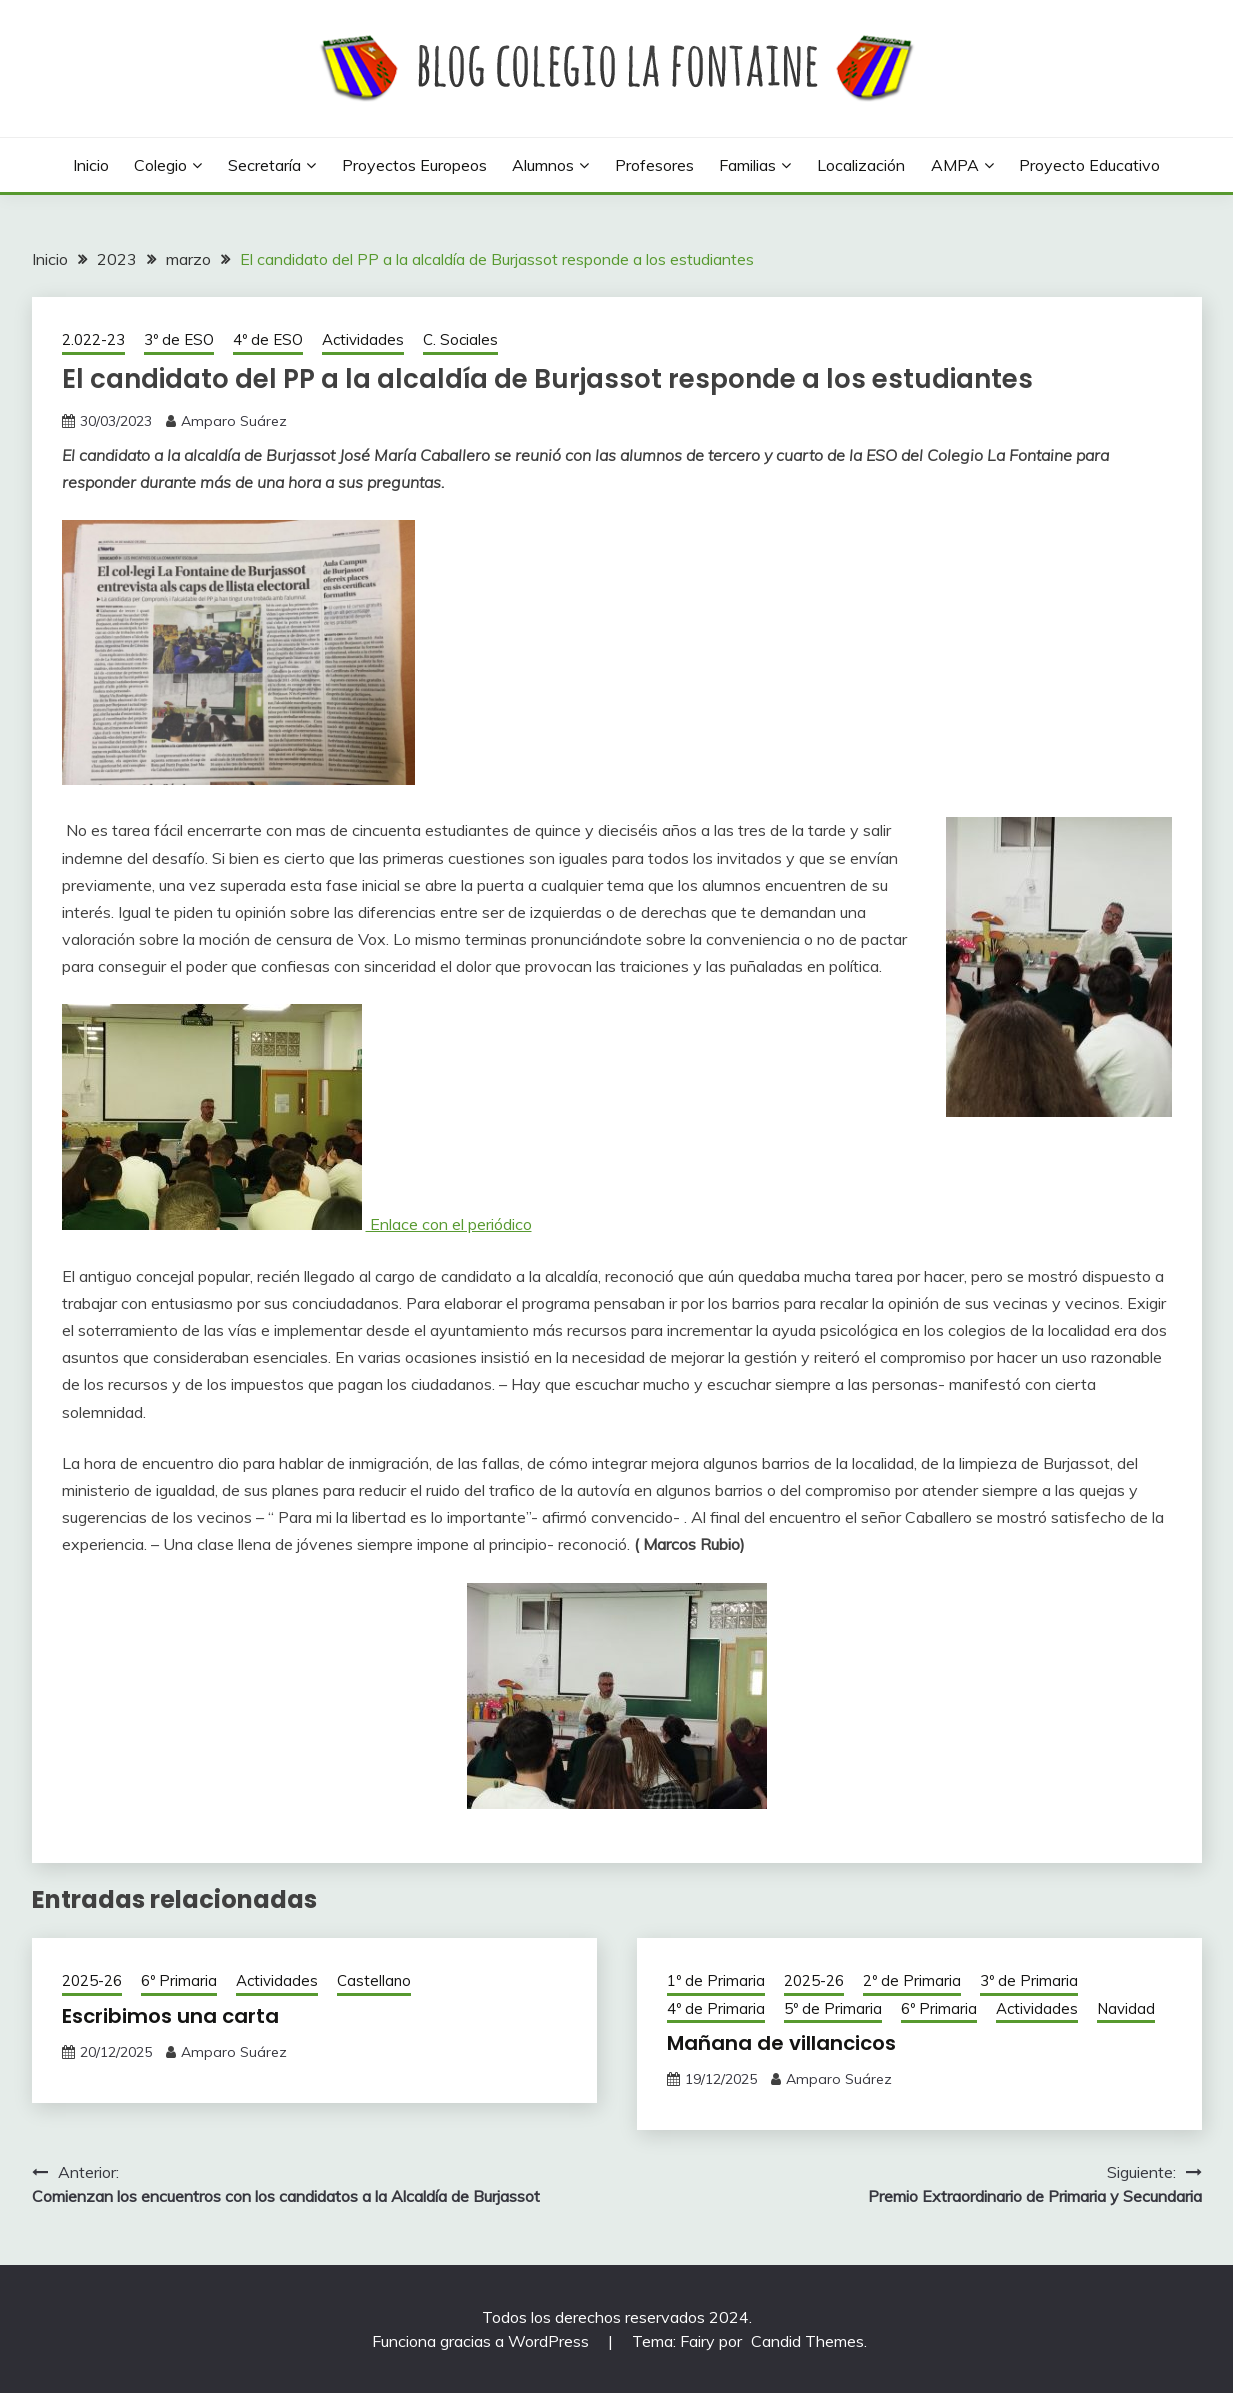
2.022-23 (93, 339)
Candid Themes (807, 2341)
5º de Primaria (833, 2008)
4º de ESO (268, 339)
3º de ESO (179, 339)
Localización (861, 165)
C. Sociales (460, 339)
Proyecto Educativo (1089, 165)
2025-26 (92, 1980)
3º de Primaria (1029, 1980)
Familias (747, 165)
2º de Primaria (912, 1980)
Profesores (654, 165)
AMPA (955, 165)
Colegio (160, 165)
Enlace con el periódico (449, 1224)
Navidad (1126, 2008)
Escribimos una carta (170, 2016)
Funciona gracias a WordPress (482, 2341)
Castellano (374, 1980)
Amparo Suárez (234, 421)
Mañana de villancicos (781, 2043)
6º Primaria (179, 1980)
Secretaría (264, 165)
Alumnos (543, 165)
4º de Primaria (716, 2008)
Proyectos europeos (414, 165)
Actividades (363, 339)
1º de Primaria (716, 1980)
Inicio (91, 165)
